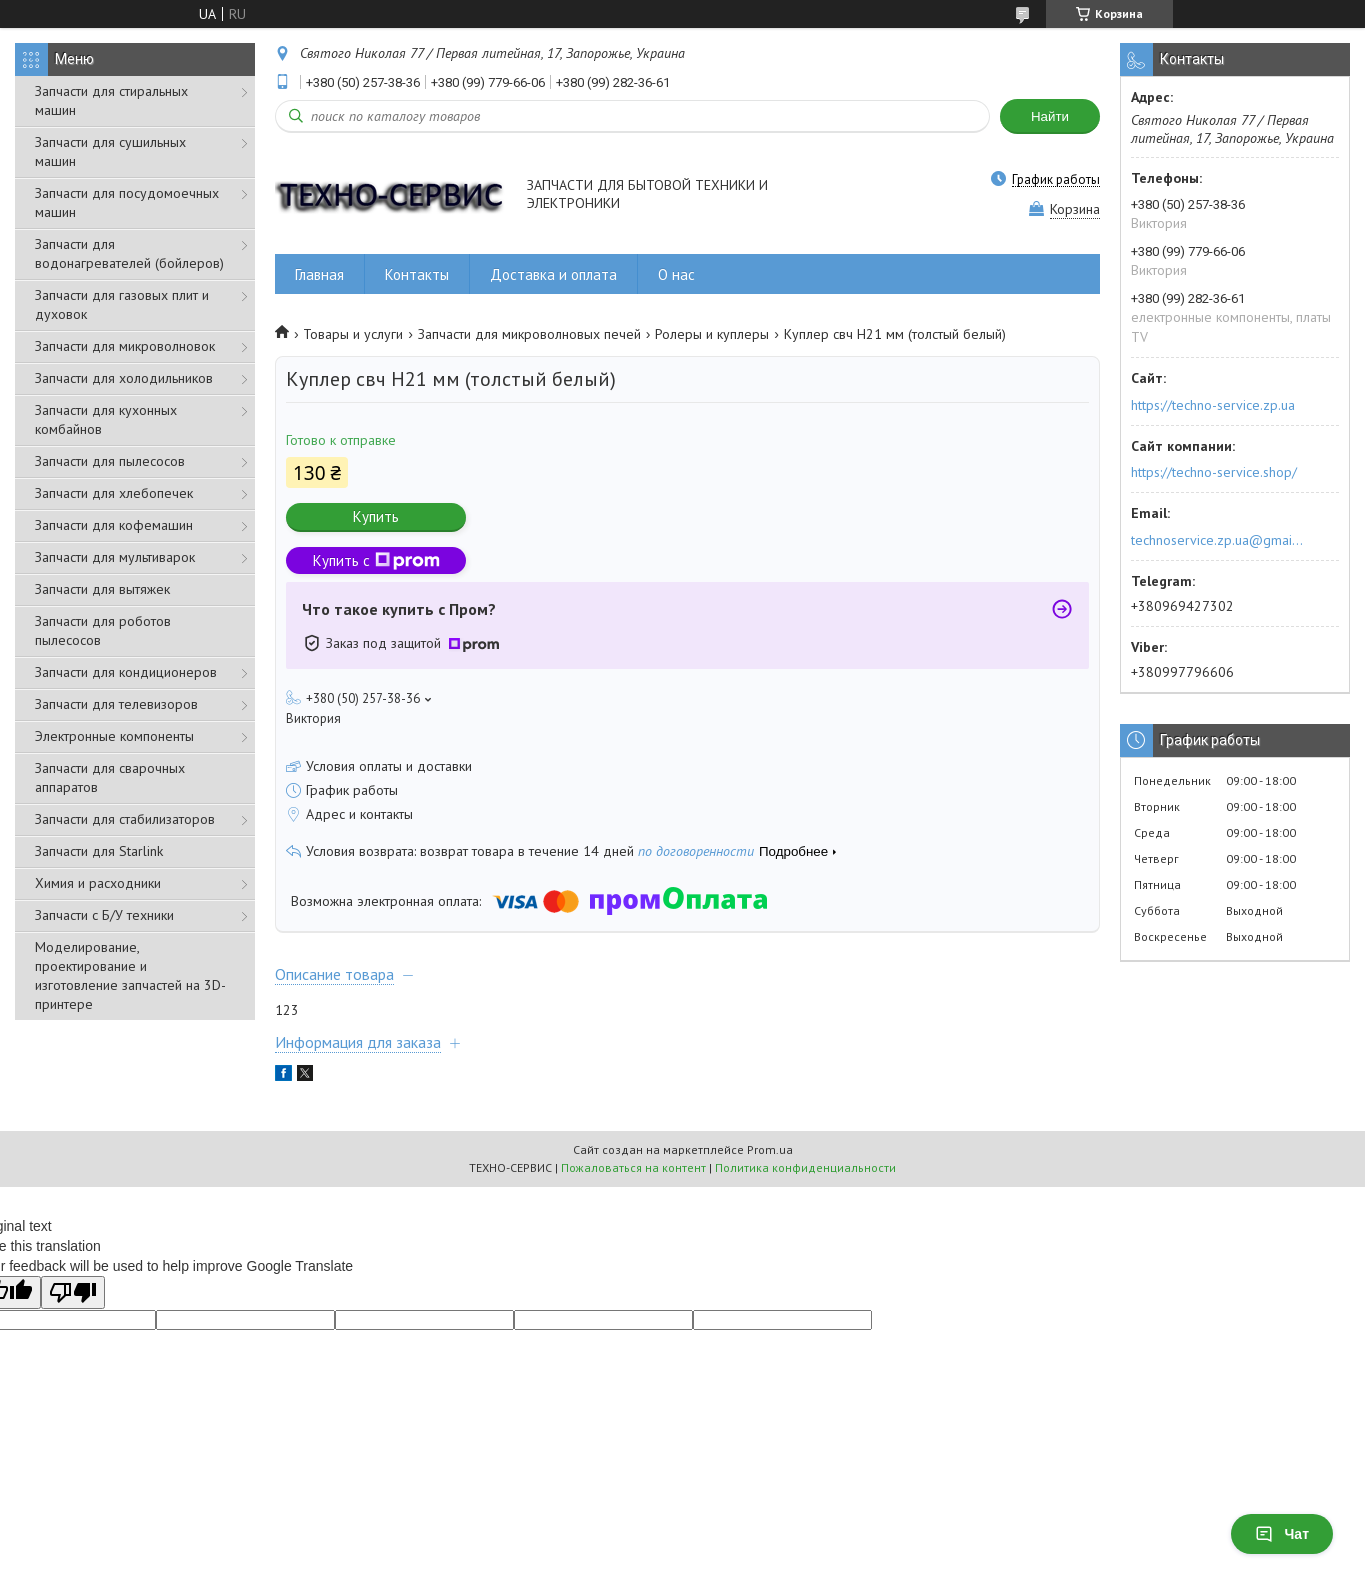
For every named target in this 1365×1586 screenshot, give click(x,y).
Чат (1282, 1534)
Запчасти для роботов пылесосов (103, 630)
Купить (376, 516)
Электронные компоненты (114, 736)
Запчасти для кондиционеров (126, 672)
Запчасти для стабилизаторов (125, 819)
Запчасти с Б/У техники (104, 915)
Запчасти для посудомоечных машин (127, 202)
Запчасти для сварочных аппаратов (110, 777)
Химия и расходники (98, 883)
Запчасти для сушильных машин (110, 151)
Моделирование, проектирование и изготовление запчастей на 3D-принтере (130, 975)
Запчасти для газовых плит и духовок (122, 304)
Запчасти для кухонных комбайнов (106, 419)
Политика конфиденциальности (805, 1167)
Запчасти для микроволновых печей (529, 334)
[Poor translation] (73, 1292)
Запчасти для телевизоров (116, 704)
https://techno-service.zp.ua (1213, 405)
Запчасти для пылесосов (110, 461)
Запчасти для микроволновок (125, 346)
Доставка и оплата (553, 274)
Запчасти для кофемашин (114, 525)
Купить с (376, 560)
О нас (676, 274)
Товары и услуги (353, 334)
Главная (319, 274)
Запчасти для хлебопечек (114, 493)
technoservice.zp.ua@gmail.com (1218, 540)
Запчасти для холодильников (124, 378)
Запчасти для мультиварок (115, 557)
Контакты (417, 274)
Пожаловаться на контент (633, 1167)
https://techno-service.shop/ (1214, 472)
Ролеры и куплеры (712, 334)
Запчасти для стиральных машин (111, 100)
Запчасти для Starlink (99, 851)
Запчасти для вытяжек (102, 589)
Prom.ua (770, 1149)
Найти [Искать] (1050, 116)
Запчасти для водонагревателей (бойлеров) (129, 253)
